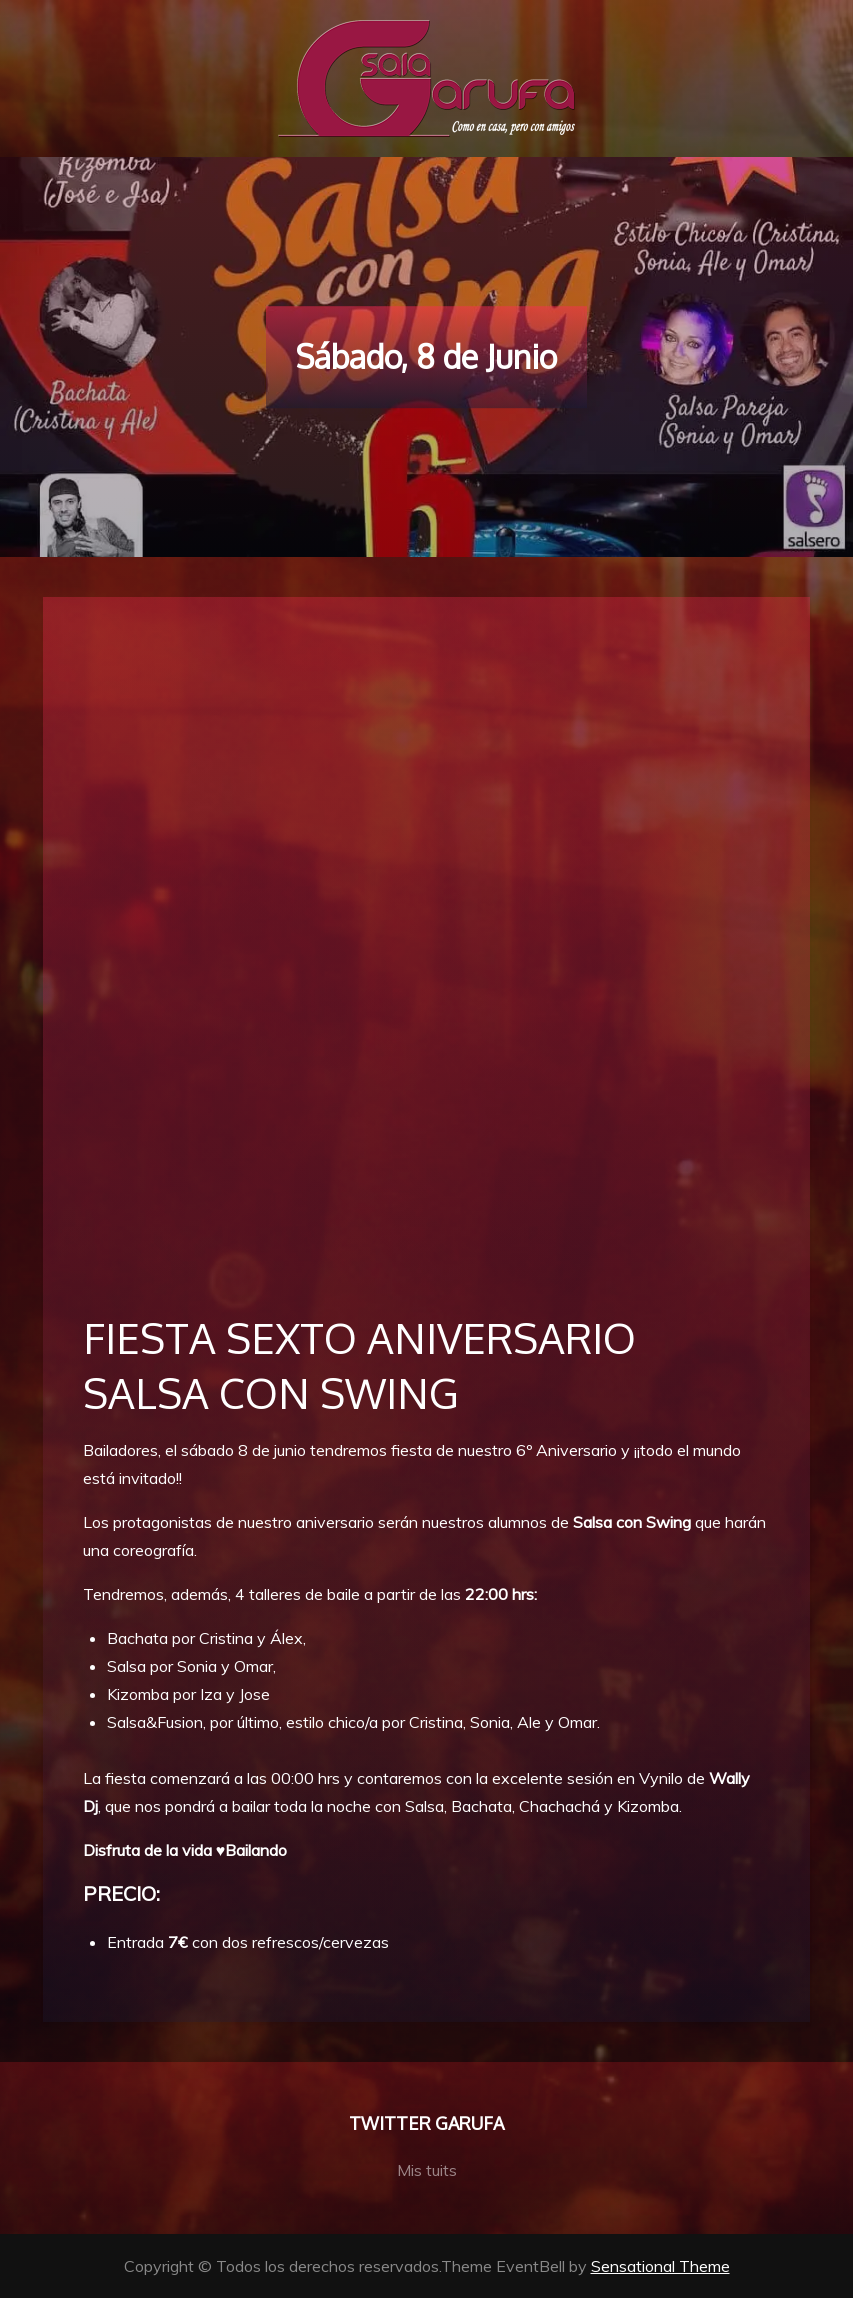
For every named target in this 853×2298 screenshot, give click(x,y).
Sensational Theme (660, 2266)
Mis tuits (427, 2170)
